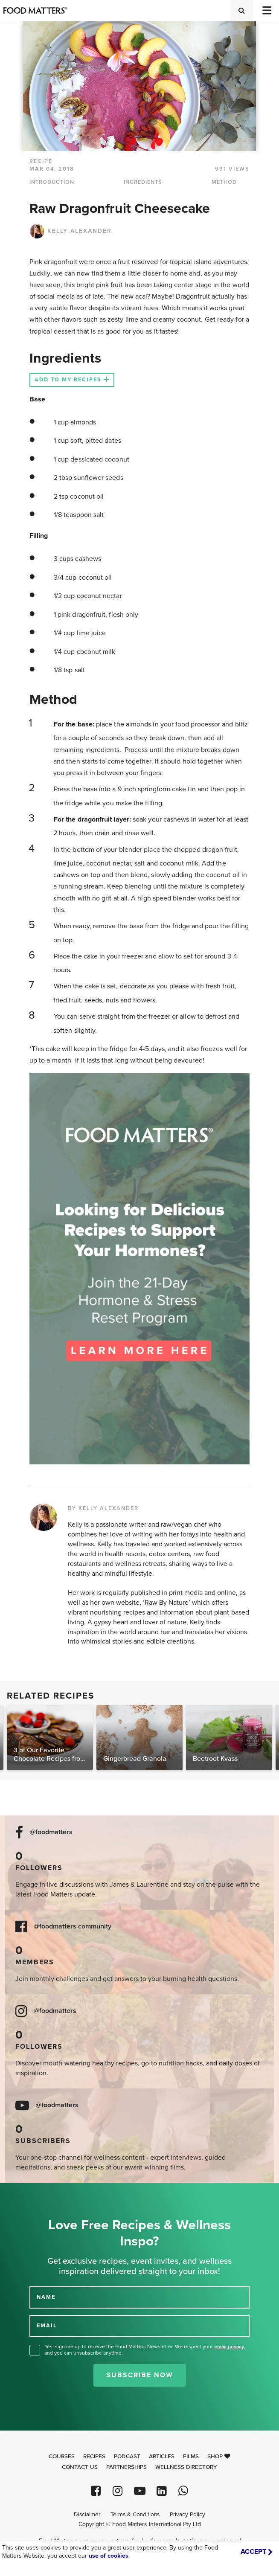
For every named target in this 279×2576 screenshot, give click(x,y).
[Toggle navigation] (266, 10)
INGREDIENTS (143, 182)
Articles (161, 2456)
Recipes (94, 2456)
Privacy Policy (187, 2514)
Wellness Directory (186, 2467)
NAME (46, 2297)
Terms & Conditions (135, 2514)
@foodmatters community (72, 1926)
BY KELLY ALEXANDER (103, 1508)
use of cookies (108, 2555)
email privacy (229, 2346)
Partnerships (126, 2467)
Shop (218, 2456)
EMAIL (47, 2325)
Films (191, 2456)
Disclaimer (87, 2514)
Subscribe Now (139, 2375)
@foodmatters (51, 1832)
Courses (62, 2456)
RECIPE (40, 161)
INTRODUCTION (51, 182)
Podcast (127, 2456)
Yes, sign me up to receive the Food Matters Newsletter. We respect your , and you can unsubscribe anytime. (144, 2350)
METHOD (224, 182)
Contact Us (80, 2467)
